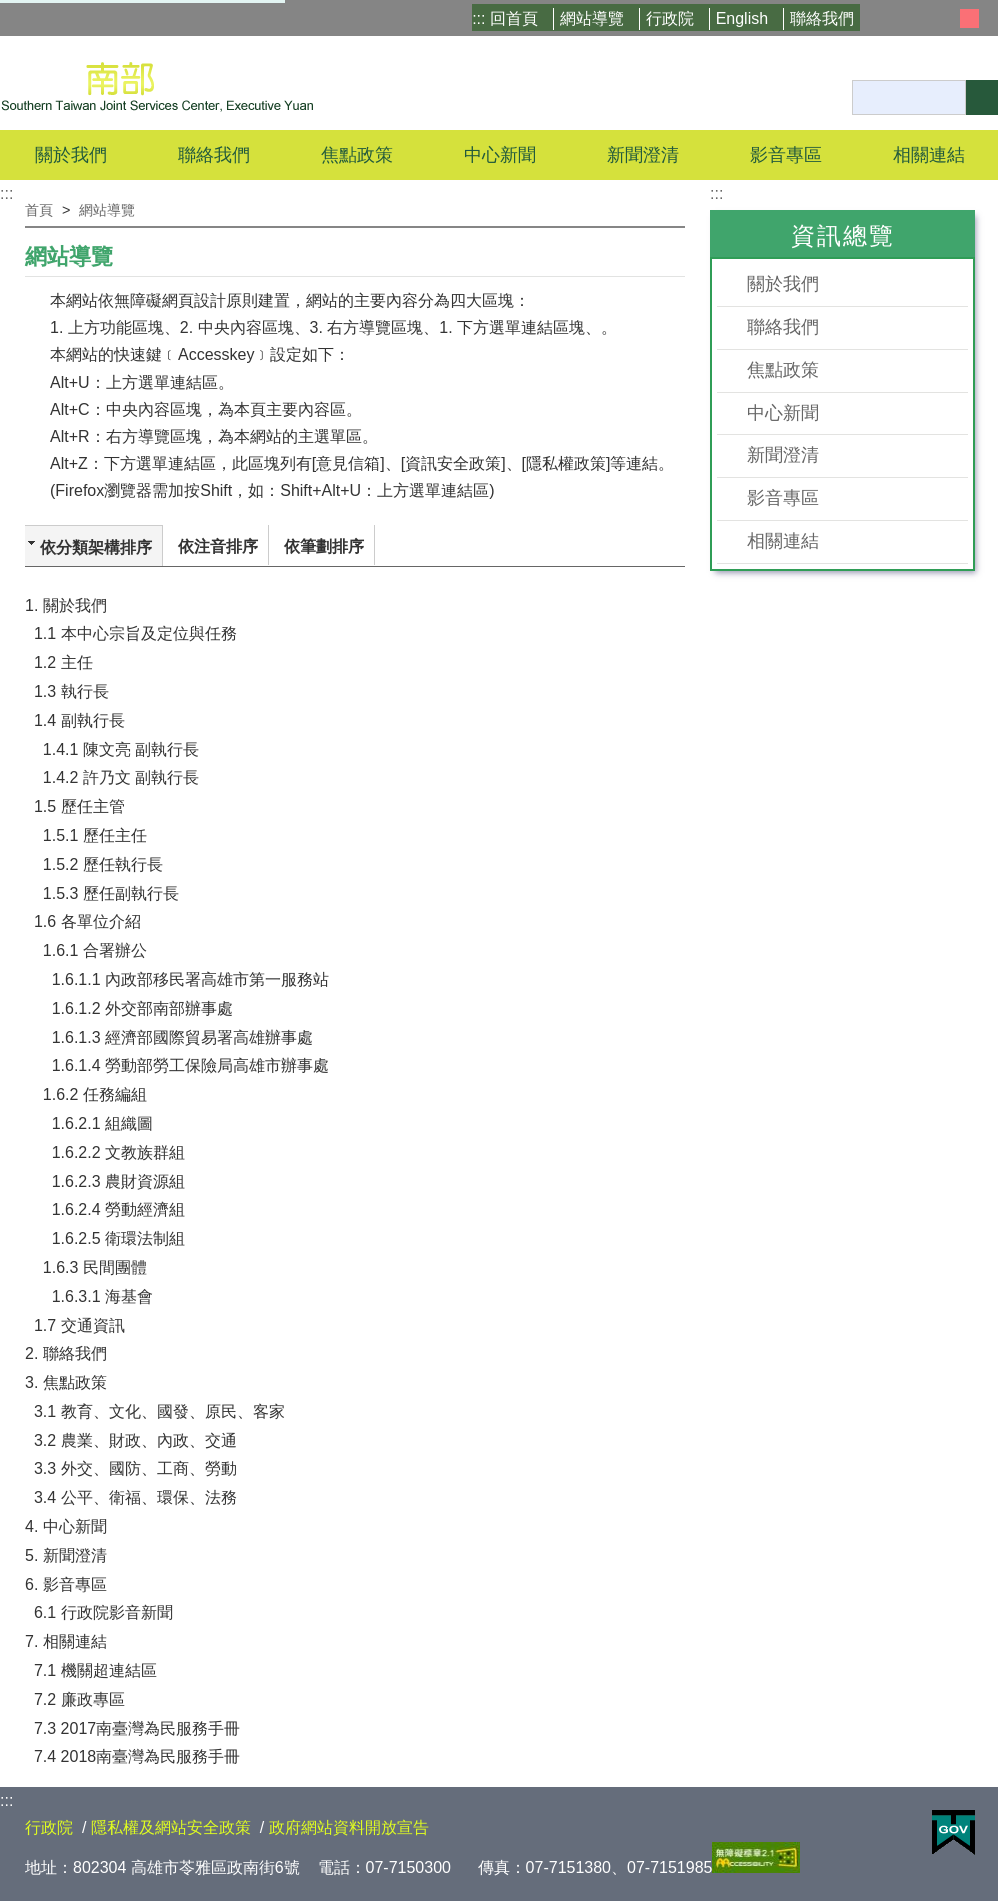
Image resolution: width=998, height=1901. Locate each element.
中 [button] (969, 18)
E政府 (953, 1832)
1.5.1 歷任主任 (95, 835)
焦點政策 (783, 370)
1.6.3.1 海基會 (102, 1296)
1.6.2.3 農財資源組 (118, 1181)
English (742, 18)
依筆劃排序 (324, 546)
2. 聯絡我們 (66, 1353)
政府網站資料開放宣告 (349, 1827)
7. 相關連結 (66, 1641)
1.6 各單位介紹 (87, 921)
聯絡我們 (822, 18)
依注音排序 (218, 546)
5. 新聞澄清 (66, 1555)
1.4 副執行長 (79, 720)
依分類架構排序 (96, 547)
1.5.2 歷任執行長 (103, 864)
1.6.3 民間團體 (95, 1267)
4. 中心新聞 (66, 1526)
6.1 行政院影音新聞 (103, 1612)
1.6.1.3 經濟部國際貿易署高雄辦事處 (182, 1037)
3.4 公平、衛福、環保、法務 (135, 1497)
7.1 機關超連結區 (95, 1670)
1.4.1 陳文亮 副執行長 (121, 749)
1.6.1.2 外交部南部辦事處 (142, 1008)
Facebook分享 (657, 251)
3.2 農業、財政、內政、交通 (135, 1440)
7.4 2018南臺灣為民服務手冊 (137, 1756)
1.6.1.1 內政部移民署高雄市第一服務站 (190, 979)
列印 (681, 251)
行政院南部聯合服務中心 (157, 83)
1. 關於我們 (66, 605)
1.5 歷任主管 (79, 806)
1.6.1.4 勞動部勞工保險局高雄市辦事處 (190, 1065)
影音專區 (783, 498)
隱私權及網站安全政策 (171, 1827)
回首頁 (514, 18)
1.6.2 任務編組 (95, 1094)
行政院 (670, 18)
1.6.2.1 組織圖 (102, 1123)
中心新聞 (500, 155)
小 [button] (946, 18)
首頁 (39, 210)
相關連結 (783, 541)
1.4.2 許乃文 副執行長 (121, 777)
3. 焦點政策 (66, 1382)
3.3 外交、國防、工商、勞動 (135, 1468)
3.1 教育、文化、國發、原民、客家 (159, 1411)
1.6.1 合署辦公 (95, 950)
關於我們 (783, 284)
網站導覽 (592, 18)
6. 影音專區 (66, 1584)
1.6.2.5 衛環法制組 (118, 1238)
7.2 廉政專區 (79, 1699)
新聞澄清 (643, 155)
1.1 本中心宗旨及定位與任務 (135, 633)
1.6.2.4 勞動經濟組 (118, 1209)
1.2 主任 (63, 662)
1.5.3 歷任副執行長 (111, 893)
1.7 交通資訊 (79, 1325)
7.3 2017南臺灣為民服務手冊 (137, 1728)
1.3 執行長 (71, 691)
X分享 (631, 251)
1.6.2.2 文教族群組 (118, 1152)
